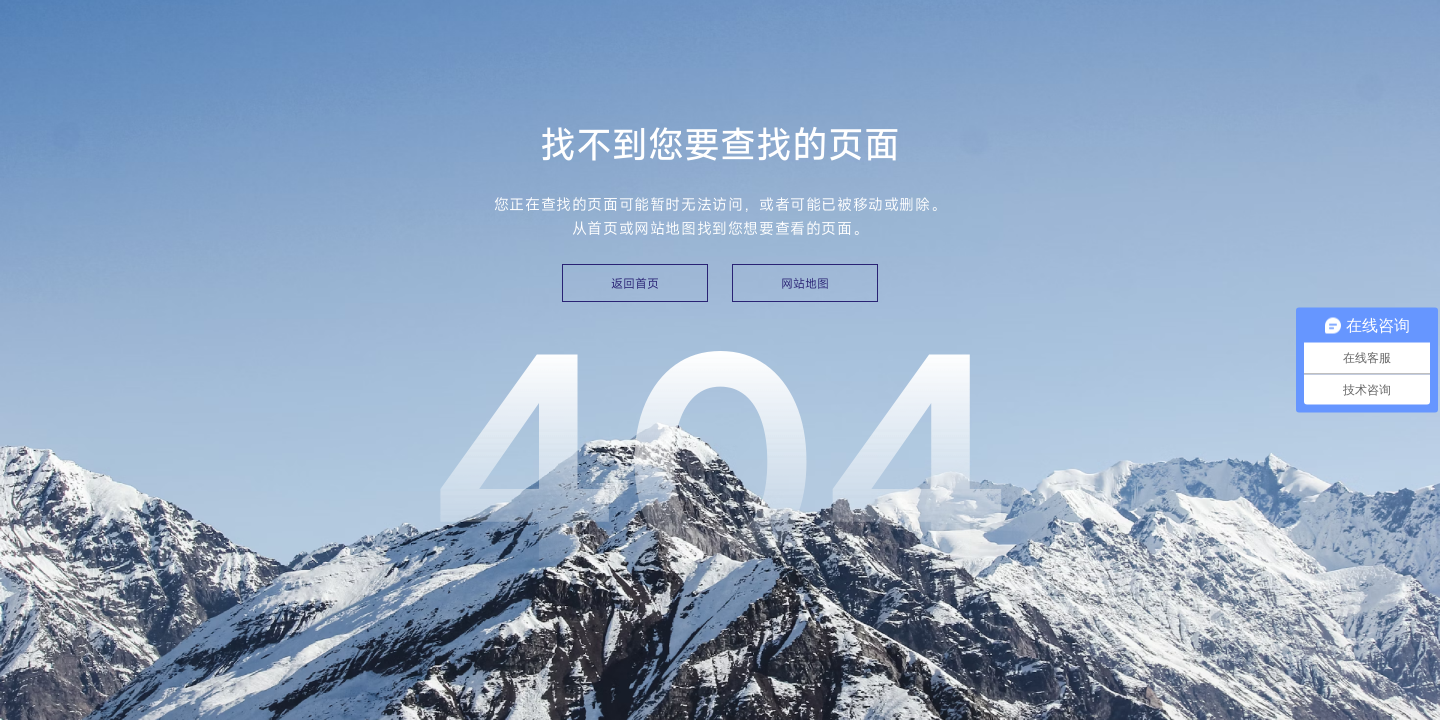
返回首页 (635, 283)
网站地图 (805, 283)
